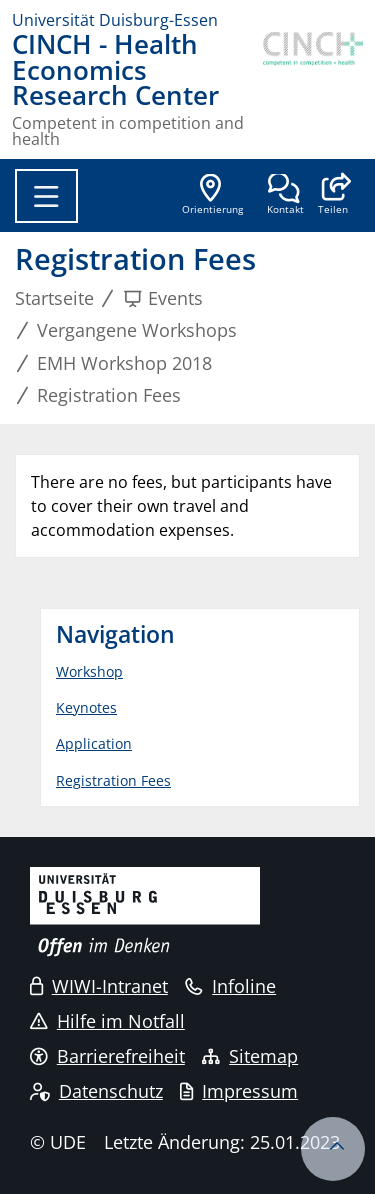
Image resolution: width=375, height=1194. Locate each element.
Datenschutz (96, 1091)
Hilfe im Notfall (107, 1021)
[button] (332, 196)
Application (94, 743)
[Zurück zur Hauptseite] (313, 89)
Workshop (89, 671)
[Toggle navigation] (46, 196)
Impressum (239, 1091)
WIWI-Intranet (99, 986)
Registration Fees (113, 780)
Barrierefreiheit (107, 1056)
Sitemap (250, 1056)
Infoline (230, 986)
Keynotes (86, 707)
